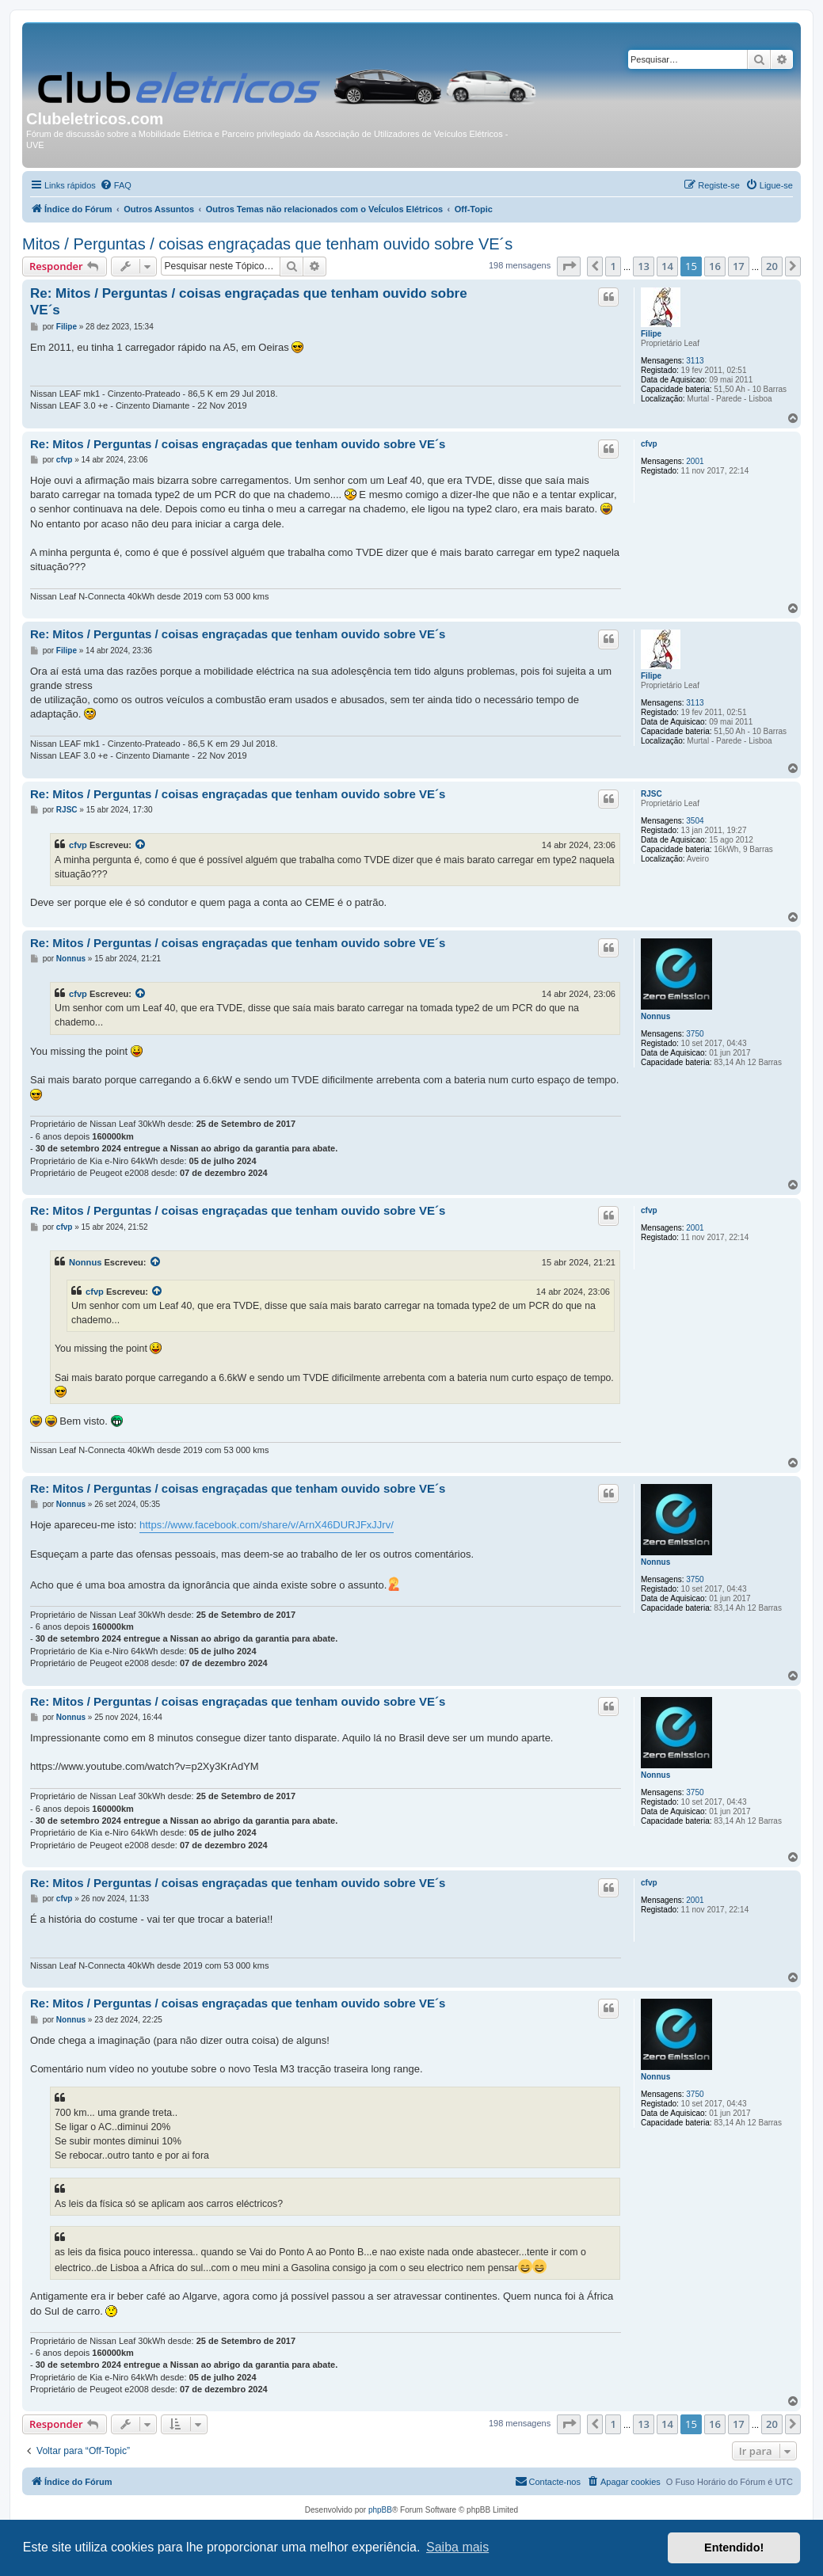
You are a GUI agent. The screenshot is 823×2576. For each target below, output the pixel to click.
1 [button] (612, 266)
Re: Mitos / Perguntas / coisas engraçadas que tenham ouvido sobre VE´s (248, 302)
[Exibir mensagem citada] (141, 845)
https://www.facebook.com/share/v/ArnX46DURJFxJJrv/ (266, 1525)
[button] (569, 266)
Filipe (651, 333)
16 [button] (715, 266)
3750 (694, 1033)
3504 (694, 820)
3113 (694, 360)
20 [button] (772, 266)
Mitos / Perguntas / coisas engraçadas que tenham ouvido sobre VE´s (267, 244)
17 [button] (739, 266)
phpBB (380, 2510)
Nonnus (655, 1016)
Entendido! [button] (734, 2547)
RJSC (651, 794)
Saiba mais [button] (457, 2547)
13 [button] (644, 266)
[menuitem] (115, 185)
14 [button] (667, 266)
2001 (694, 461)
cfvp (649, 443)
